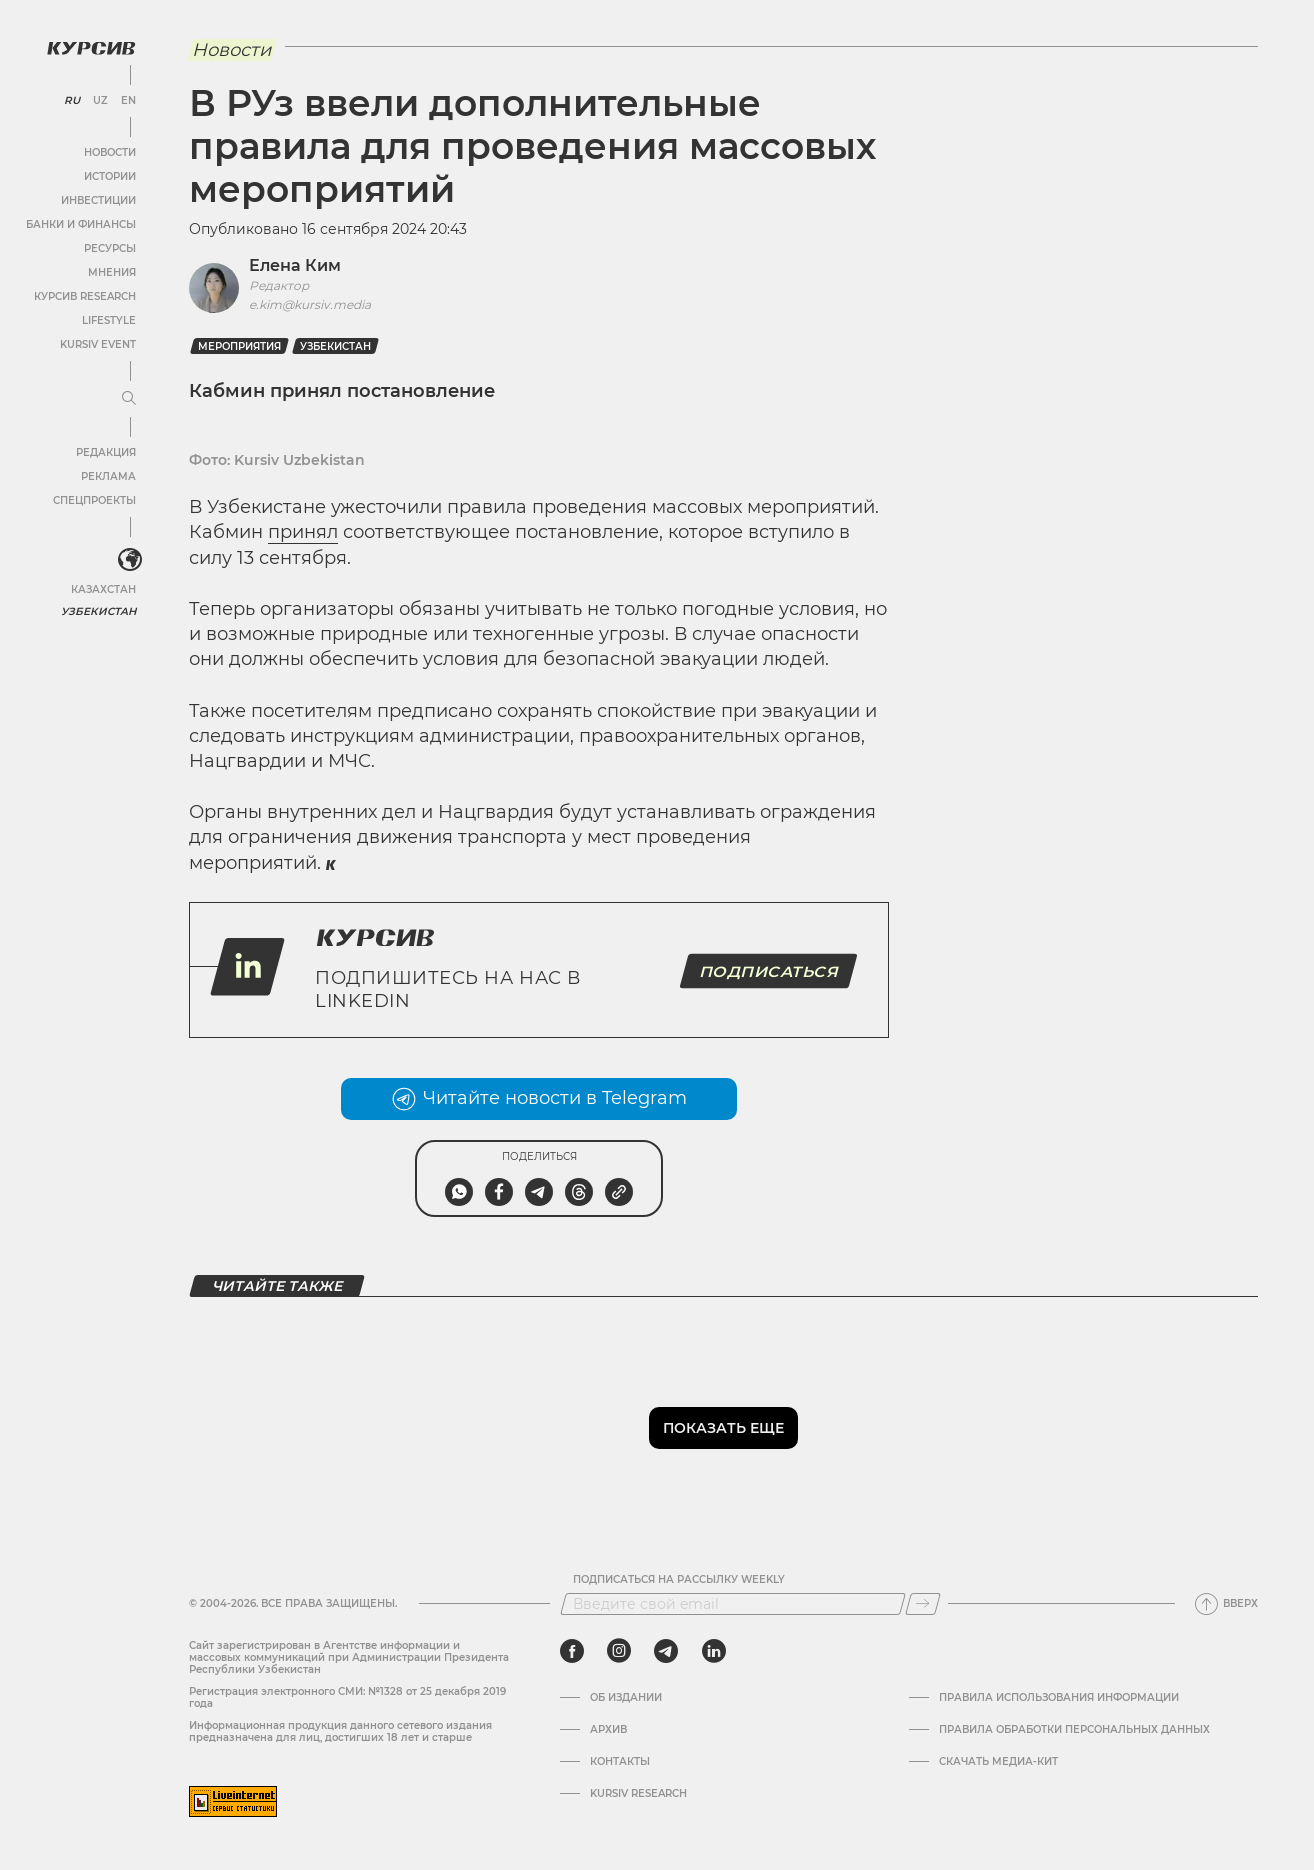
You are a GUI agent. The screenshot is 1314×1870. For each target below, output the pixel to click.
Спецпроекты (93, 499)
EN (127, 100)
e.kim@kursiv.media (310, 304)
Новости (109, 151)
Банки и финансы (80, 223)
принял (303, 532)
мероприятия (239, 346)
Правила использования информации (1059, 1698)
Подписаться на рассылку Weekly (679, 1580)
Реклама (107, 475)
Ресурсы (109, 247)
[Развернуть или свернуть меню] (128, 398)
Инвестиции (97, 199)
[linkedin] (713, 1651)
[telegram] (666, 1651)
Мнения (111, 271)
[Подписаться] (923, 1604)
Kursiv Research (638, 1794)
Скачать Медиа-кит (998, 1762)
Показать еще (723, 1428)
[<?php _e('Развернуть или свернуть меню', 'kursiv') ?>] (129, 559)
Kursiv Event (97, 343)
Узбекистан (99, 609)
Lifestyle (108, 319)
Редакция (105, 451)
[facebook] (572, 1651)
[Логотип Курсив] (90, 47)
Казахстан (102, 587)
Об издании (626, 1698)
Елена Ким (295, 265)
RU (71, 100)
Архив (608, 1730)
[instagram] (619, 1651)
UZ (99, 100)
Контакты (620, 1762)
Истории (109, 175)
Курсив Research (84, 295)
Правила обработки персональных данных (1074, 1730)
